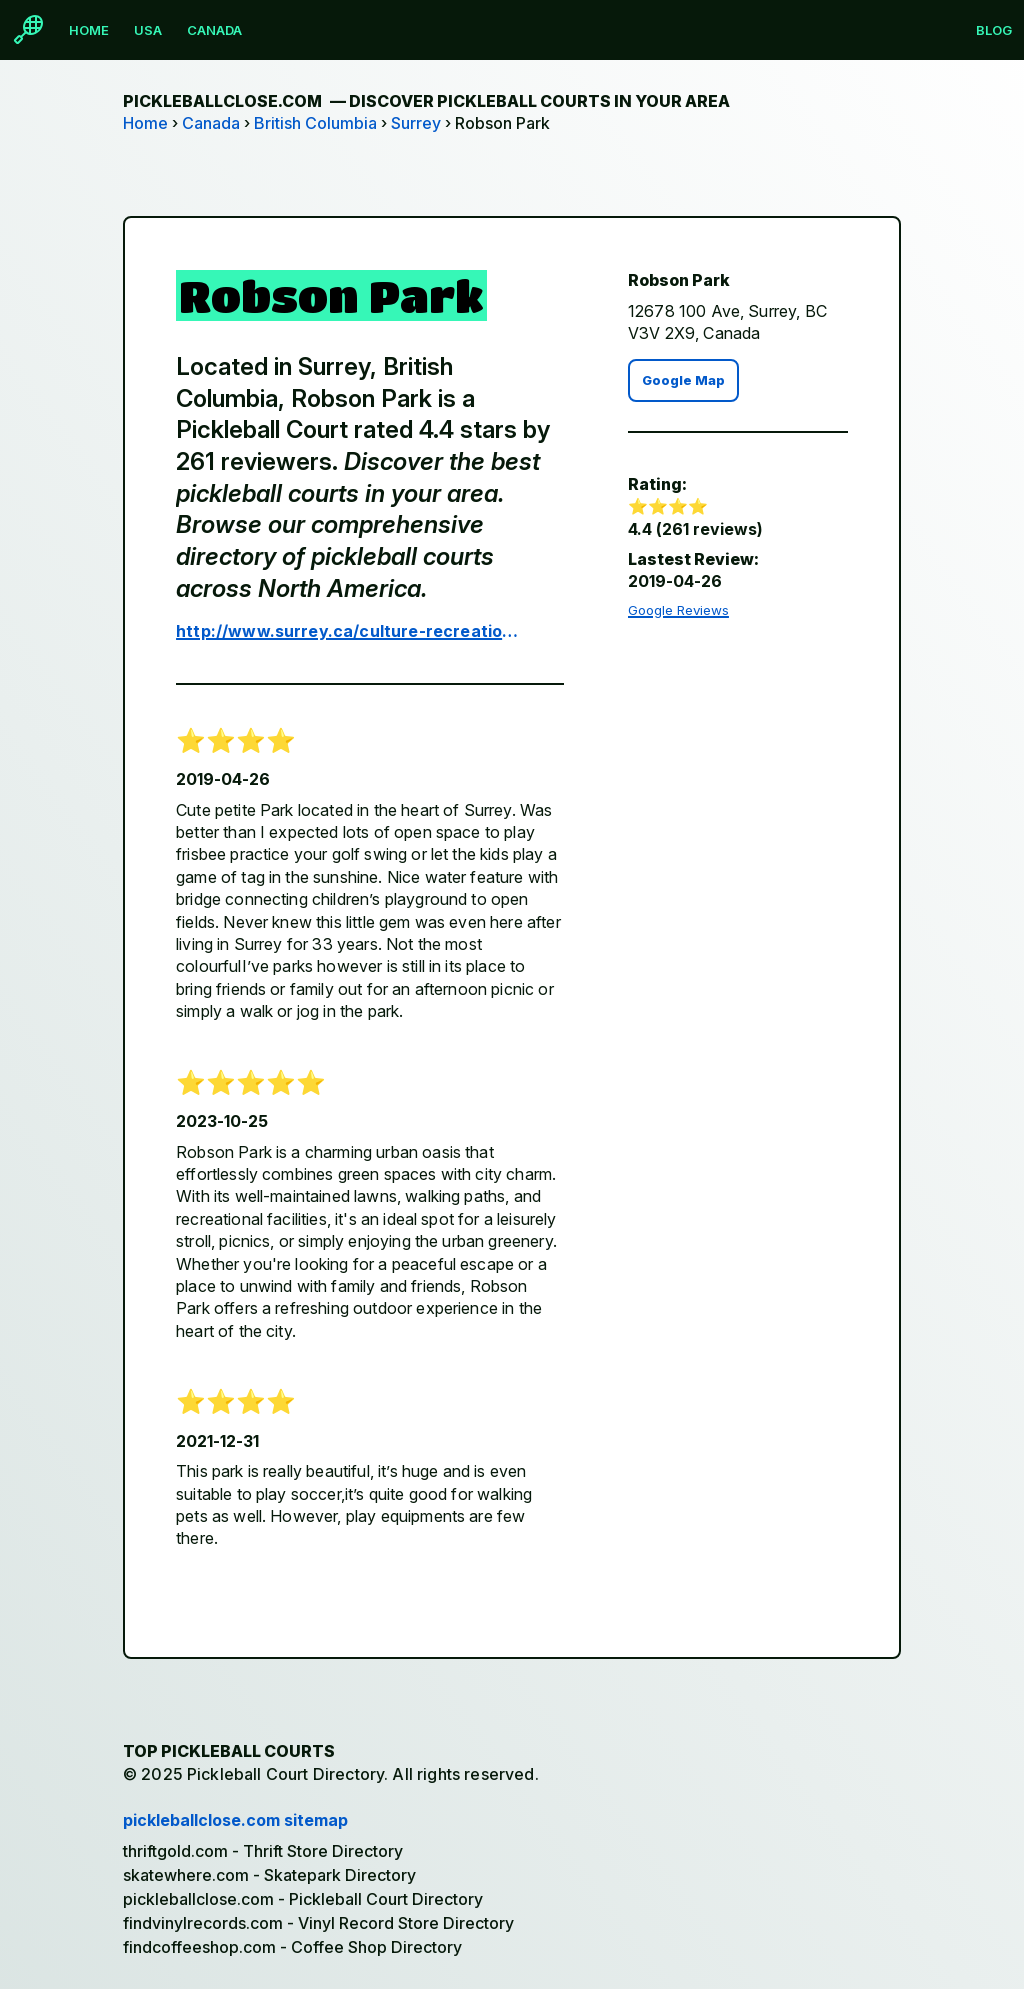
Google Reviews (678, 610)
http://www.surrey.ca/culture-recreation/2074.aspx (350, 631)
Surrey (416, 123)
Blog (994, 30)
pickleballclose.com (426, 101)
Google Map (683, 380)
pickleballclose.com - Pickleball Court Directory (303, 1899)
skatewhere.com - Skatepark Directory (269, 1875)
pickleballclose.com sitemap (235, 1820)
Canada (214, 30)
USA (148, 30)
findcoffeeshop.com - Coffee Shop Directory (292, 1947)
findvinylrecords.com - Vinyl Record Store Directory (318, 1923)
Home (89, 30)
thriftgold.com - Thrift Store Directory (263, 1851)
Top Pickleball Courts (229, 1751)
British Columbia (315, 123)
